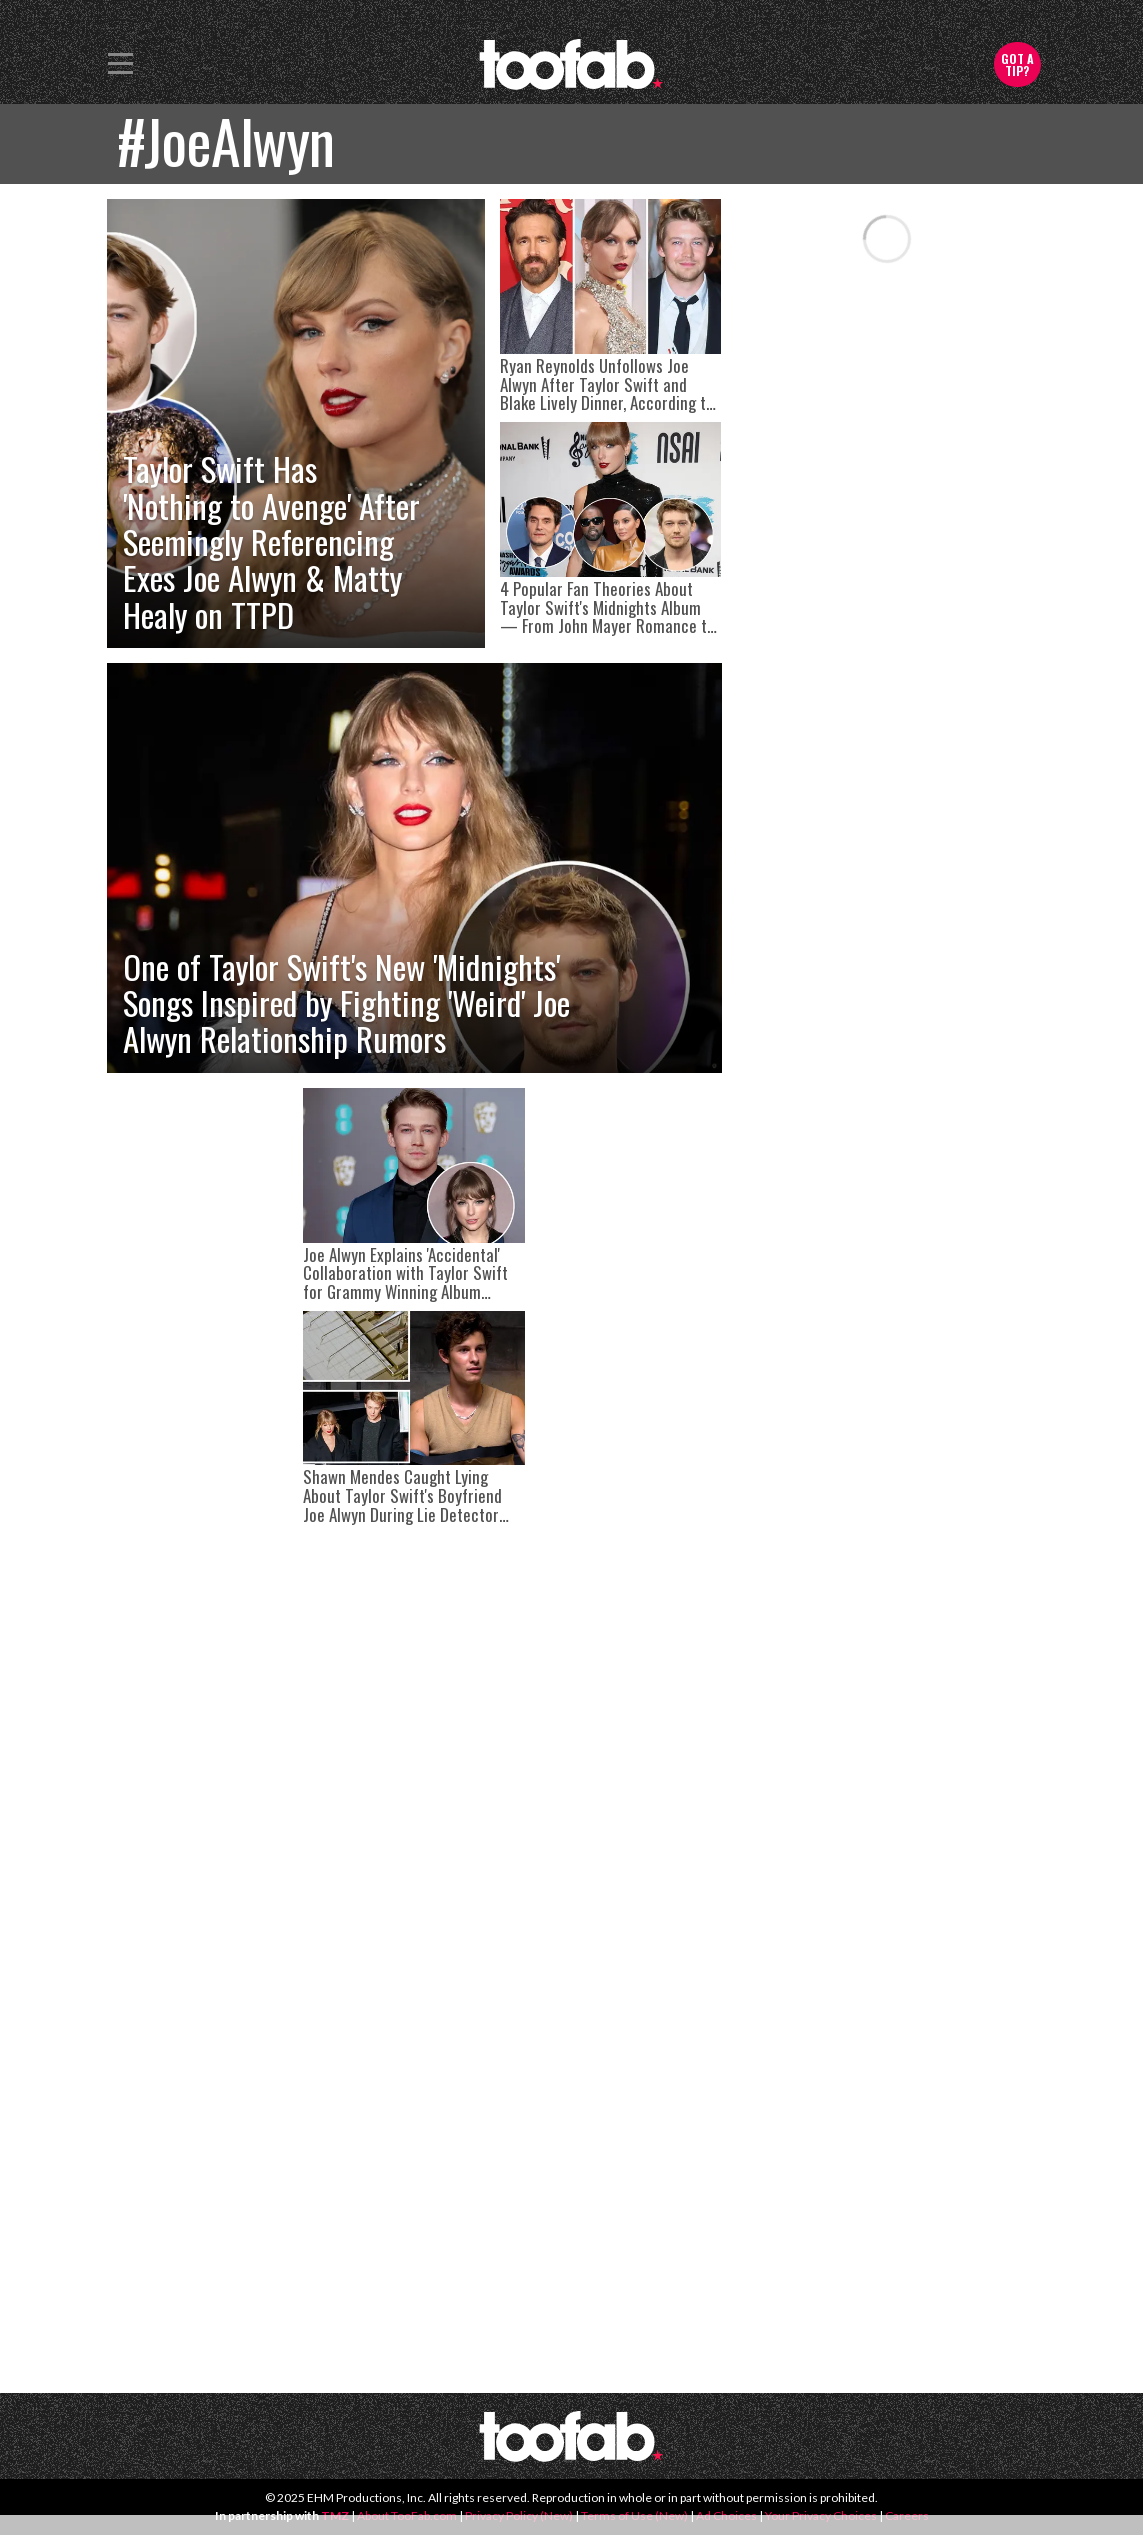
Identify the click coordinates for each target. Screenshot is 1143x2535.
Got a (1017, 64)
